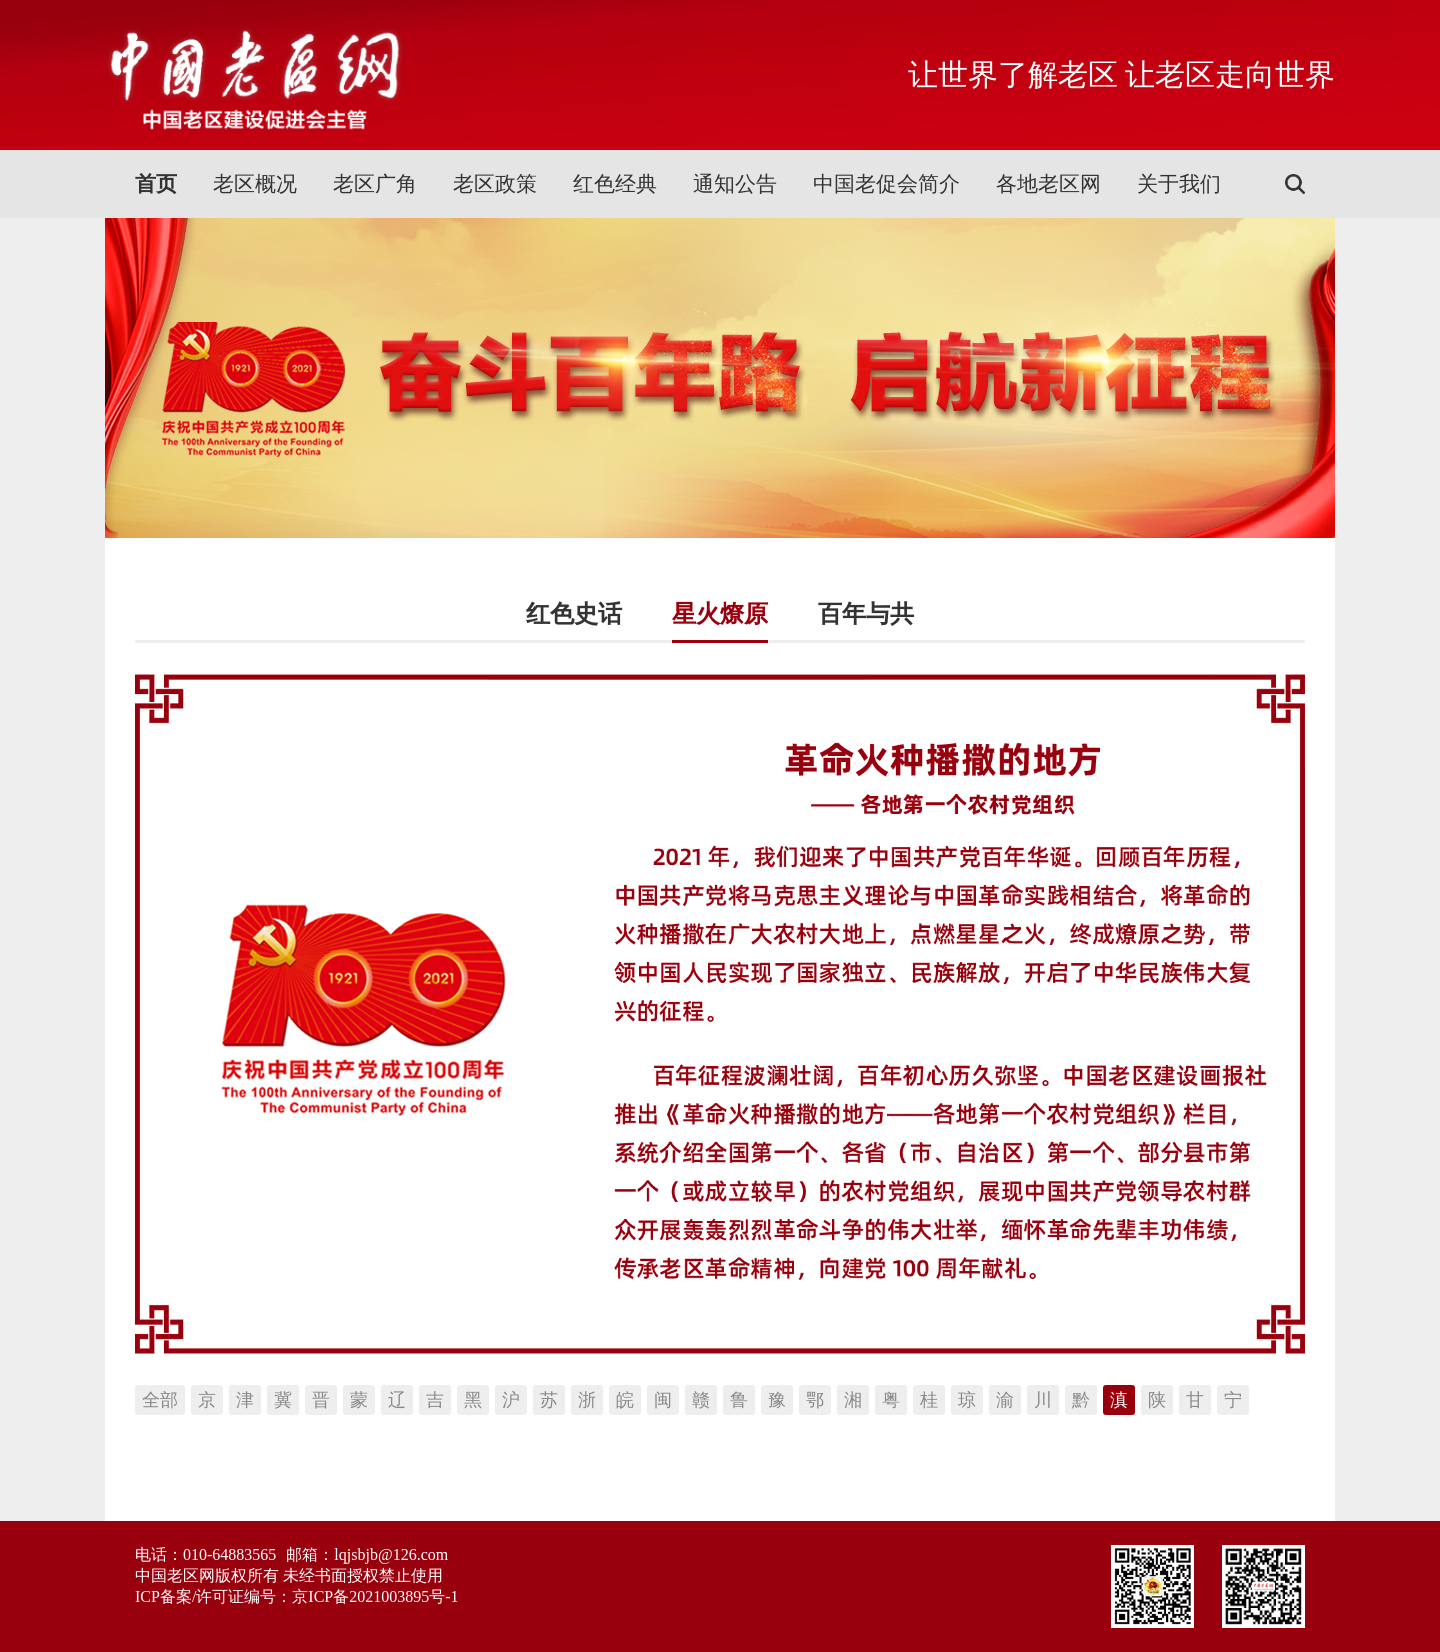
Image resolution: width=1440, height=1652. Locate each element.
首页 (156, 184)
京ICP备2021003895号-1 (375, 1596)
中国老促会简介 (886, 184)
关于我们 (1179, 184)
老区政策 (495, 184)
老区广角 (375, 184)
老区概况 (255, 184)
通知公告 (735, 184)
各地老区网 (1048, 184)
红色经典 (615, 184)
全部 (160, 1400)
